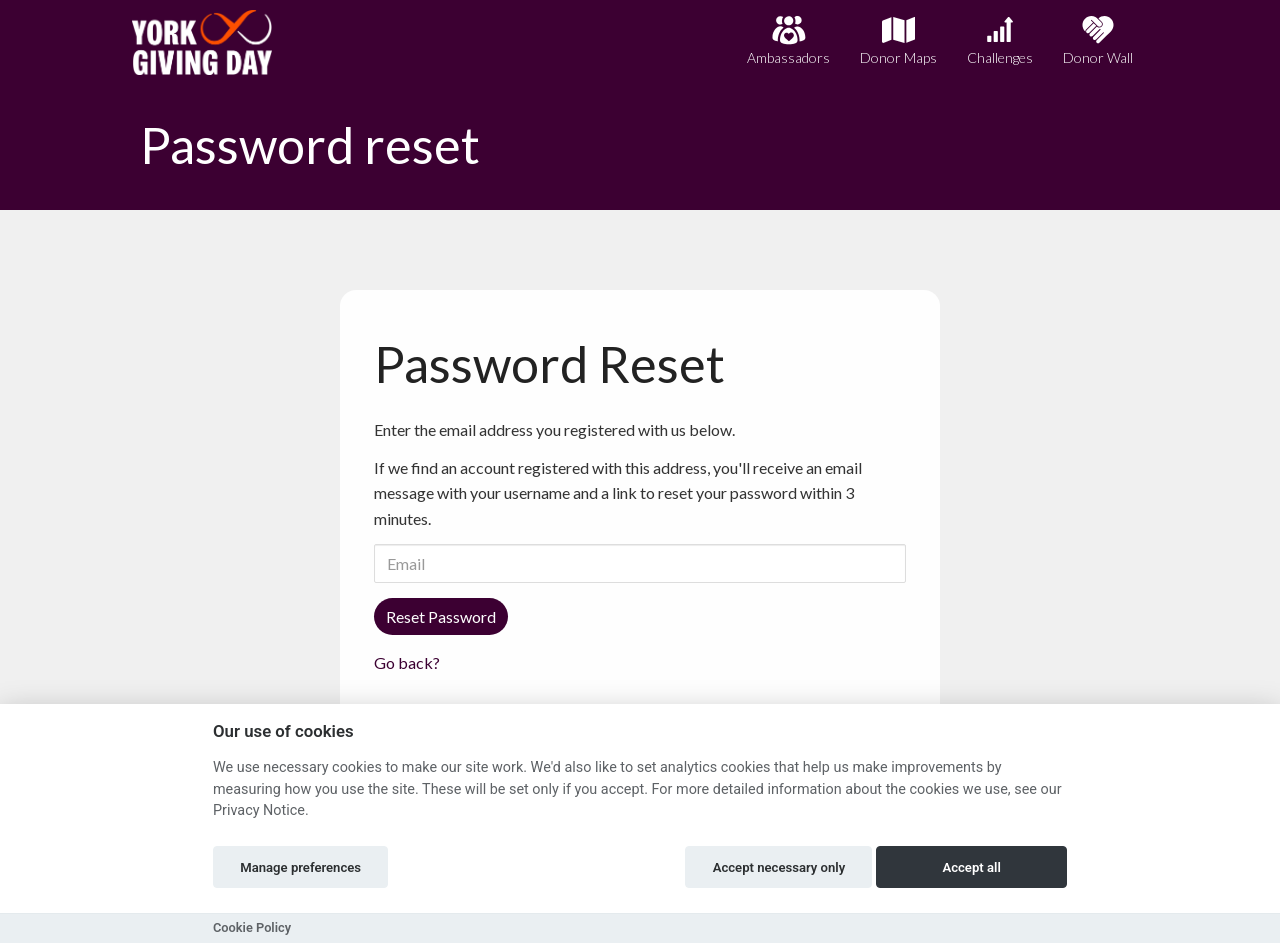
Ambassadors (788, 40)
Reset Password (441, 616)
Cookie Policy (252, 927)
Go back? (407, 662)
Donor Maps (898, 40)
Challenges (1000, 40)
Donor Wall (1098, 40)
